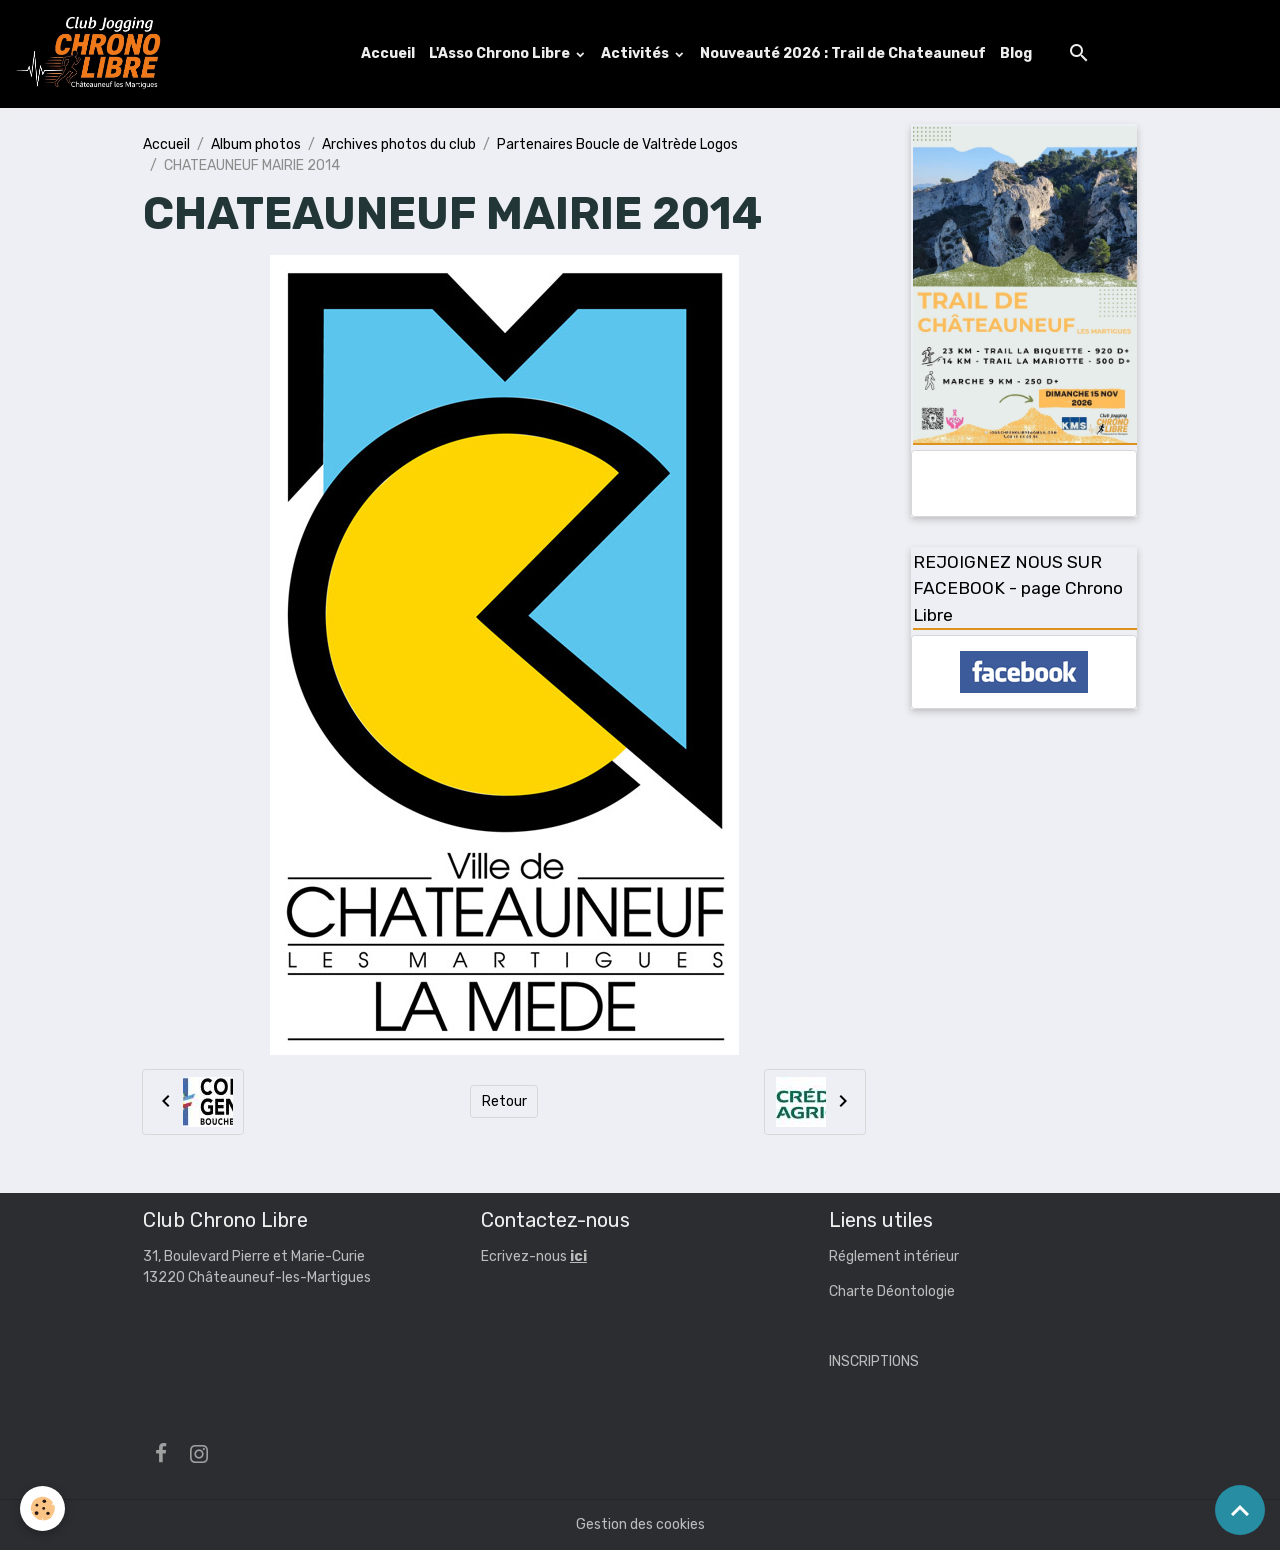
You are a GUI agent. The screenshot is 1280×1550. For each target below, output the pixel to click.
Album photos (256, 144)
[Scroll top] (1240, 1510)
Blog (1016, 53)
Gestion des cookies (640, 1524)
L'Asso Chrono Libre (501, 53)
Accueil (388, 53)
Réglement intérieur (894, 1256)
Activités (636, 53)
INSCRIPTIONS (874, 1361)
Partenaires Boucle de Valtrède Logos (617, 144)
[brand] (93, 54)
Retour (504, 1101)
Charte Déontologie (892, 1291)
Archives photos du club (399, 144)
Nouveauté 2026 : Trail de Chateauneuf (843, 53)
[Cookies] (42, 1508)
